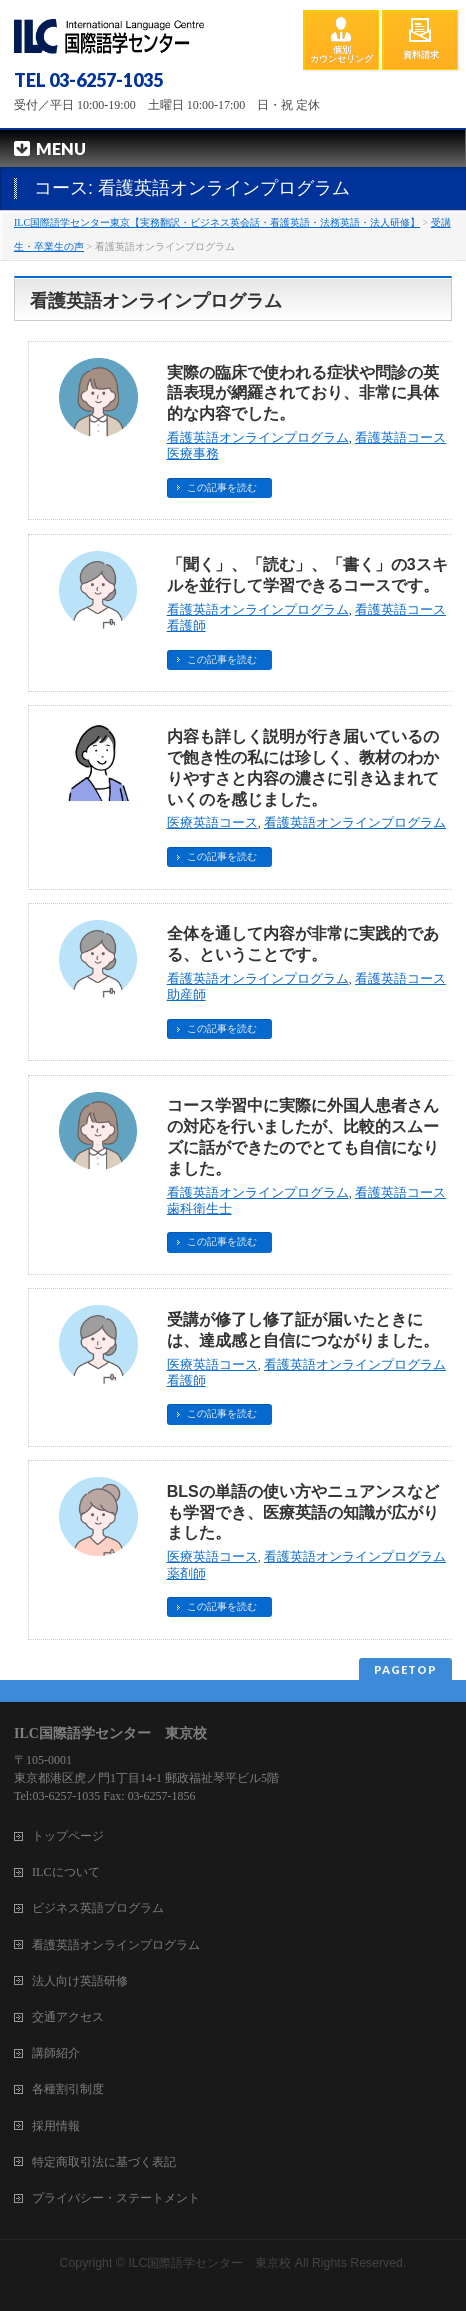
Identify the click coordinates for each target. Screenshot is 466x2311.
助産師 (186, 995)
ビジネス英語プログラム (98, 1908)
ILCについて (66, 1872)
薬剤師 (186, 1574)
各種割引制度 (68, 2089)
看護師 (186, 626)
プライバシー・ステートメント (116, 2198)
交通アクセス (68, 2017)
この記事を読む (222, 487)
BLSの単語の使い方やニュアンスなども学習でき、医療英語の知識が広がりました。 (303, 1512)
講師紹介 (56, 2053)
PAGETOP (405, 1669)
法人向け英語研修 (80, 1981)
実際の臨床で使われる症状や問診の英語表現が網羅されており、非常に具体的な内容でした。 (303, 393)
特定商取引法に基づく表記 (104, 2162)
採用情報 (56, 2126)
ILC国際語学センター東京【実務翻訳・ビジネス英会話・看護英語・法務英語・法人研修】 (217, 222)
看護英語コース (400, 438)
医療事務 (193, 454)
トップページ (68, 1836)
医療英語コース (212, 823)
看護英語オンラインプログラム (258, 438)
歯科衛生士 (199, 1209)
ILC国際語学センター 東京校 (209, 2263)
